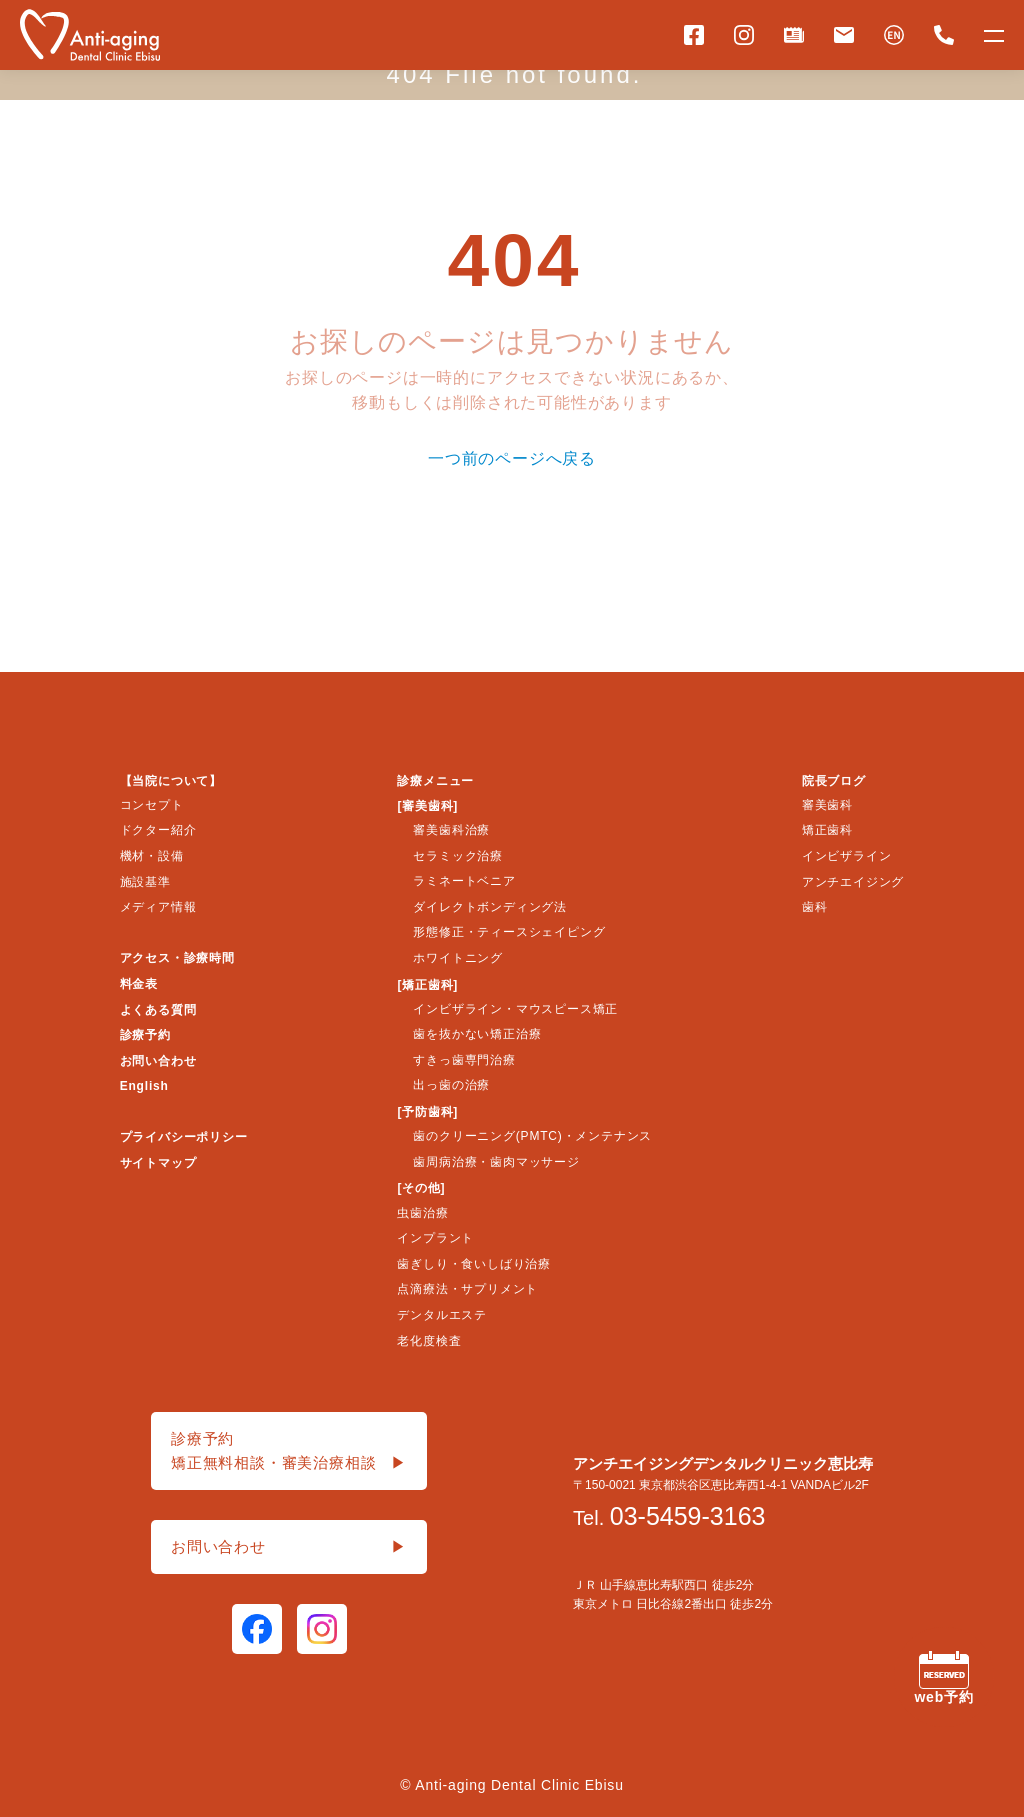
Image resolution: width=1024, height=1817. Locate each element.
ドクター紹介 (158, 830)
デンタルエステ (442, 1315)
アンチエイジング (853, 882)
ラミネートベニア (464, 881)
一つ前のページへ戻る (512, 458)
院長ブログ (834, 781)
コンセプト (152, 805)
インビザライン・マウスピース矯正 (515, 1009)
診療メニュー (435, 781)
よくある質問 (158, 1010)
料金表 (139, 984)
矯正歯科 (827, 830)
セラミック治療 (458, 856)
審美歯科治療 (451, 830)
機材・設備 (152, 856)
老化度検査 (429, 1341)
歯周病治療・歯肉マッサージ (496, 1162)
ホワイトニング (458, 958)
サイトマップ (158, 1163)
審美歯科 (827, 805)
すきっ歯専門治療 (464, 1060)
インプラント (435, 1238)
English (144, 1086)
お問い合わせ (158, 1061)
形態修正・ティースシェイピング (509, 932)
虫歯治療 (422, 1213)
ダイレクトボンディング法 (490, 907)
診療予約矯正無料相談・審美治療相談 (289, 1452)
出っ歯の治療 (451, 1085)
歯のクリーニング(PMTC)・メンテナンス (532, 1136)
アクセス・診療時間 (177, 958)
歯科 (815, 907)
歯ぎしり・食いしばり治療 (474, 1264)
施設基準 (145, 882)
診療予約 (145, 1035)
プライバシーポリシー (184, 1137)
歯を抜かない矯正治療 (477, 1034)
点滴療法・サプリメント (467, 1289)
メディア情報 (158, 907)
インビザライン (847, 856)
